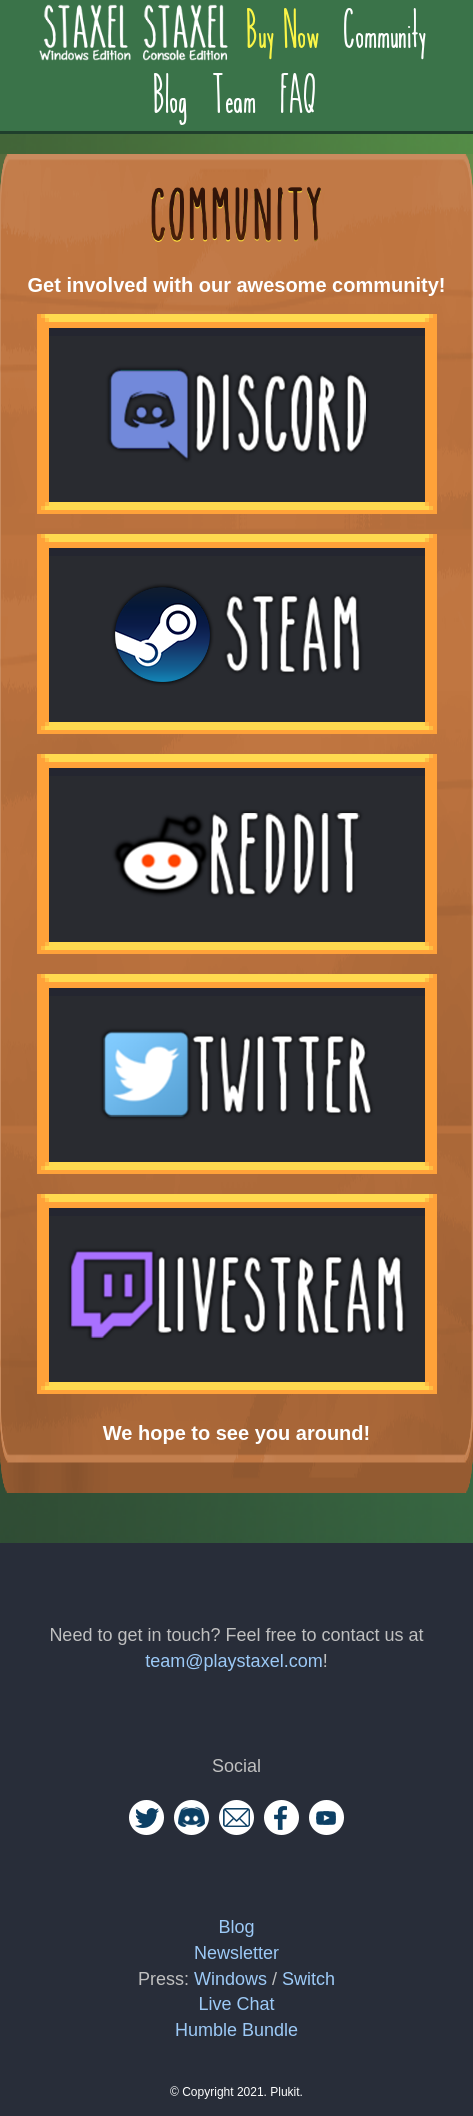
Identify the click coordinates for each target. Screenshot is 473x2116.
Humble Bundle (236, 2030)
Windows (230, 1979)
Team (235, 88)
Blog (171, 88)
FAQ (300, 88)
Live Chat (236, 2004)
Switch (308, 1979)
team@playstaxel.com (233, 1661)
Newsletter (236, 1953)
